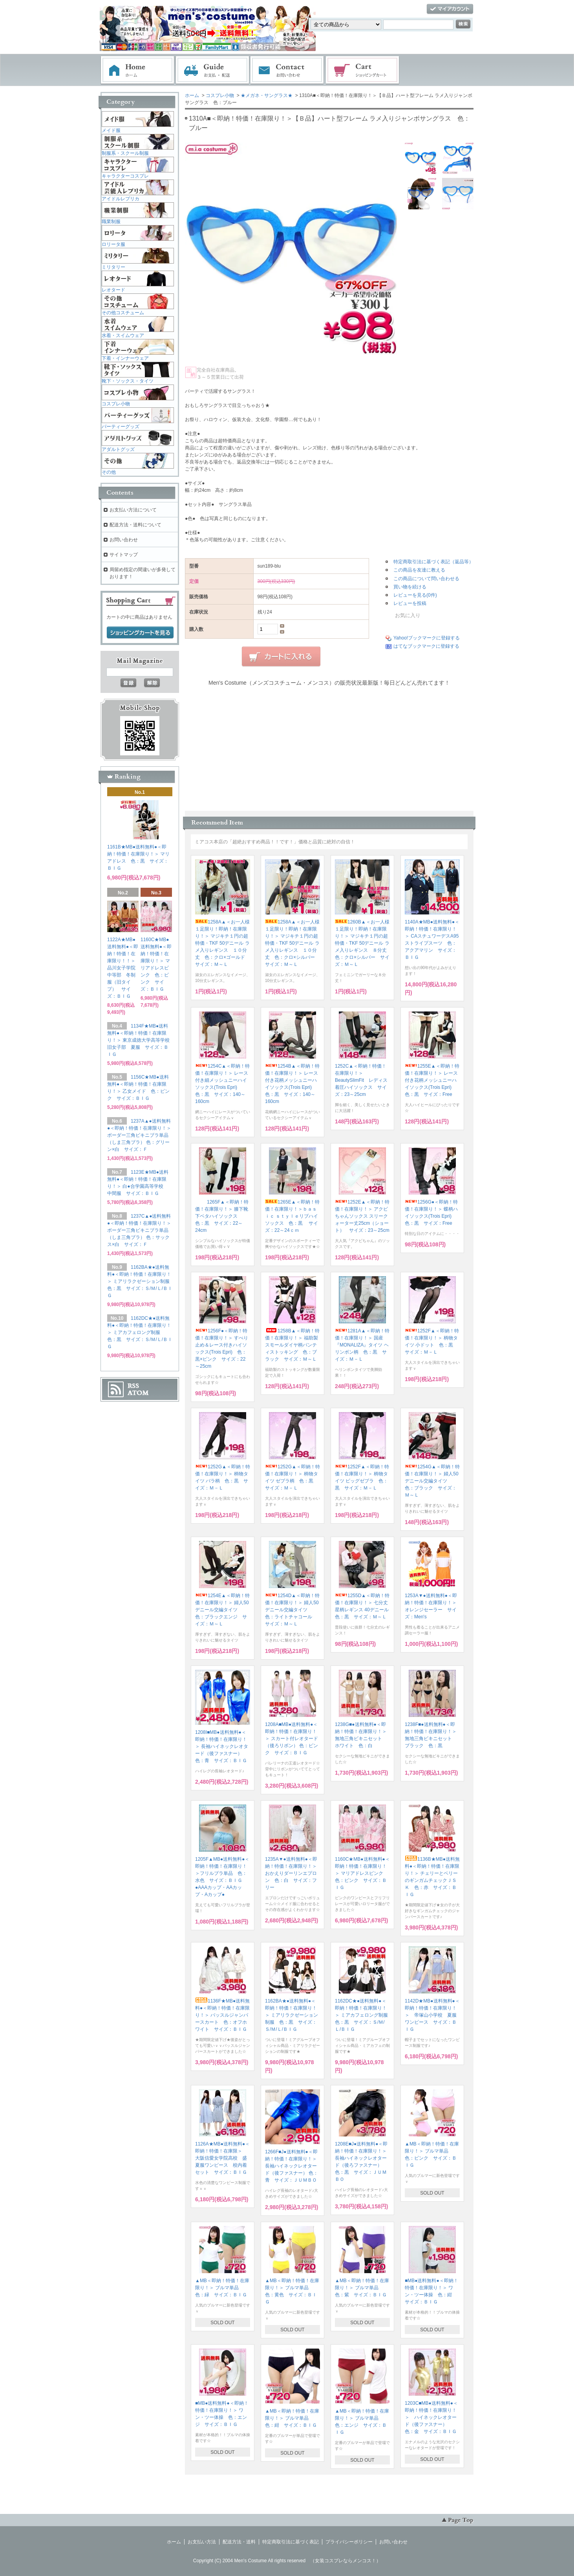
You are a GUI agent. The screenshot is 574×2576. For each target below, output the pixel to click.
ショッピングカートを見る (140, 633)
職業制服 (111, 221)
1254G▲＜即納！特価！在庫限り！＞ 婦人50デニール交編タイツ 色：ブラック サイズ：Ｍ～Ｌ (432, 1481)
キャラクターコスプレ (125, 176)
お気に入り (403, 615)
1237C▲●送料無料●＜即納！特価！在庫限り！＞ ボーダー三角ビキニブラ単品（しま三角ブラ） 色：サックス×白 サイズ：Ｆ (139, 1230)
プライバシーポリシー (349, 2542)
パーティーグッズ (120, 426)
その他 (109, 472)
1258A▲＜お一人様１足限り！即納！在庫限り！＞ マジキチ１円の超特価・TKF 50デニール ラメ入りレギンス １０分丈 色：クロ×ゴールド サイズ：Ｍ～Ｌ (222, 943)
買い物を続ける (409, 587)
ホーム (137, 70)
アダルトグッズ (118, 449)
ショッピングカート (363, 70)
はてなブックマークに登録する (426, 646)
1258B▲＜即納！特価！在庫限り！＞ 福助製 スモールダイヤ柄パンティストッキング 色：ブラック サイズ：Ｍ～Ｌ (294, 1345)
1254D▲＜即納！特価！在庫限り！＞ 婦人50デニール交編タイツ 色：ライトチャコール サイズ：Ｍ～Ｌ (292, 1610)
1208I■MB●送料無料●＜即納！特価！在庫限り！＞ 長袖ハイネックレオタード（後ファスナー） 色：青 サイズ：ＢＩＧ (221, 1746)
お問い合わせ (287, 70)
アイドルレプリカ (120, 199)
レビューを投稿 (409, 603)
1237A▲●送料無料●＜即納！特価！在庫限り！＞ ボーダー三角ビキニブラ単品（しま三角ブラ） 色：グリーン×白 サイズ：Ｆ (139, 1135)
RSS (133, 1385)
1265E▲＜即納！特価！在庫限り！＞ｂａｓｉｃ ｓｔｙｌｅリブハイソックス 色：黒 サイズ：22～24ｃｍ (292, 1216)
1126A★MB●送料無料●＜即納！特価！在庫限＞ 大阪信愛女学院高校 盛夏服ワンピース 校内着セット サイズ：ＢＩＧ (222, 2158)
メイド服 (111, 130)
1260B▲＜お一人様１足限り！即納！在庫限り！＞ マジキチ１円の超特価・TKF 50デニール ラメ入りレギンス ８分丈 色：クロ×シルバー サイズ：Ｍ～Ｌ (363, 943)
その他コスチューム (123, 312)
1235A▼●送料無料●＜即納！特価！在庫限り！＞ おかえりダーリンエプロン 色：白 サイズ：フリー (293, 1873)
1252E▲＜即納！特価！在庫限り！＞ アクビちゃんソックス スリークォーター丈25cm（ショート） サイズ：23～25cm (362, 1216)
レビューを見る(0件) (415, 595)
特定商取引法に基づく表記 (290, 2542)
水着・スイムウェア (123, 335)
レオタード (113, 290)
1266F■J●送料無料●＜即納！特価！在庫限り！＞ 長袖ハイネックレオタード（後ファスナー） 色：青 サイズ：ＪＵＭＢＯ (291, 2166)
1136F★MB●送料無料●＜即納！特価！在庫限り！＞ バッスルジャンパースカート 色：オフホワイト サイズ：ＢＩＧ (222, 2015)
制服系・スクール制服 (125, 153)
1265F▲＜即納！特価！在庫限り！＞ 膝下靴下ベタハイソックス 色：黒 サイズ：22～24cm (222, 1216)
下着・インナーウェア (125, 358)
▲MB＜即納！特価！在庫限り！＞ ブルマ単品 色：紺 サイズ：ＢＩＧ (292, 2418)
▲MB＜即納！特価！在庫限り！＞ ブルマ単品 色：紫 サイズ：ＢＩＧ (362, 2288)
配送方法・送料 (239, 2542)
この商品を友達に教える (419, 570)
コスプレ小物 (220, 95)
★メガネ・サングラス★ (266, 95)
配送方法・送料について (135, 525)
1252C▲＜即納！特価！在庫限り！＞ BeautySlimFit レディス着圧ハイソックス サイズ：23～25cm (361, 1080)
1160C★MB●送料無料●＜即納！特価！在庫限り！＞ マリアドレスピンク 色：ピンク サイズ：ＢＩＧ (362, 1873)
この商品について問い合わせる (426, 578)
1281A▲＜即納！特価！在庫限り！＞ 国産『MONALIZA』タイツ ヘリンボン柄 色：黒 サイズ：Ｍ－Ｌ (362, 1345)
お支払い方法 (202, 2542)
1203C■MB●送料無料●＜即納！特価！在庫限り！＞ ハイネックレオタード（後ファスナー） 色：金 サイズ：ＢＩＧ (431, 2417)
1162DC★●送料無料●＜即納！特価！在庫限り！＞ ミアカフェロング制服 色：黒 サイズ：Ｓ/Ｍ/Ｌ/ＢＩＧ (364, 2015)
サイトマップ (124, 554)
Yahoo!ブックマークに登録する (426, 638)
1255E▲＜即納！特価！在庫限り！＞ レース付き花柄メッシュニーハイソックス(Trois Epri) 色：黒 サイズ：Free (432, 1080)
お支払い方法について (133, 510)
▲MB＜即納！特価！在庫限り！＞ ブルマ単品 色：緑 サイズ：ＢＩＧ (222, 2288)
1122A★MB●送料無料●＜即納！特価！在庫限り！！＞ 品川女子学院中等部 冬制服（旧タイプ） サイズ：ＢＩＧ (123, 968)
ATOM (138, 1393)
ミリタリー (113, 267)
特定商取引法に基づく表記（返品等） (433, 561)
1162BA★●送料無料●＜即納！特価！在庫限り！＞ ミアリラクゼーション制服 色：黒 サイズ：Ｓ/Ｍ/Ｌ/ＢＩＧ (291, 2015)
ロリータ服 (113, 244)
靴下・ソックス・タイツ (128, 381)
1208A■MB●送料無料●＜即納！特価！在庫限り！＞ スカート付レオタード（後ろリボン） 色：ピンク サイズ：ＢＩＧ (291, 1738)
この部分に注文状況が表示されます (329, 746)
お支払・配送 (212, 70)
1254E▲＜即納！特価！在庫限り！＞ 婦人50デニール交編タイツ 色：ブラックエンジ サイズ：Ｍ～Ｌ (222, 1610)
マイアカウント (449, 9)
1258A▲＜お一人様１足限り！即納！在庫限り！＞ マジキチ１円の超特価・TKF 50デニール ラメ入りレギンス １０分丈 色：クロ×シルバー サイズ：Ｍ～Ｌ (292, 943)
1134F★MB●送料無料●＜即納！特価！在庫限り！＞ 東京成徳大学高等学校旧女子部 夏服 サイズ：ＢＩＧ (138, 1040)
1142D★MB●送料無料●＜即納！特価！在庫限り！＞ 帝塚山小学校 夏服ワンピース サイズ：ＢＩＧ (432, 2015)
